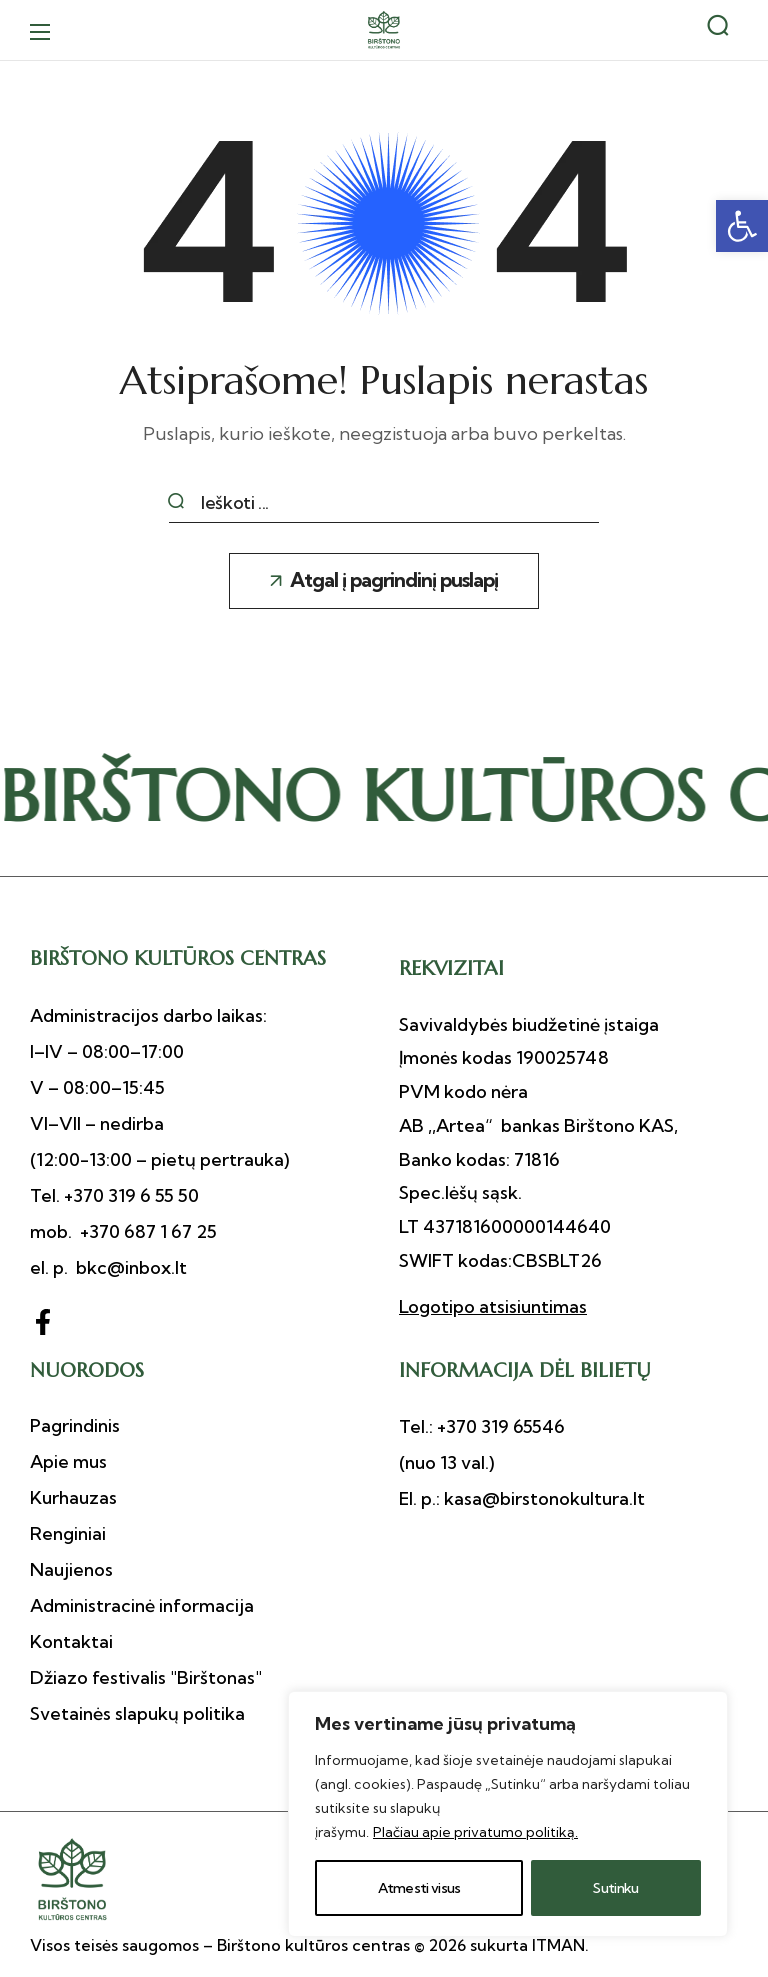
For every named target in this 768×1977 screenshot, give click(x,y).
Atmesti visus (419, 1888)
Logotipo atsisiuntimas (493, 1306)
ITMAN (558, 1945)
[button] (742, 226)
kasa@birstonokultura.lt (542, 1498)
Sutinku (615, 1888)
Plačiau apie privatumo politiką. (475, 1832)
